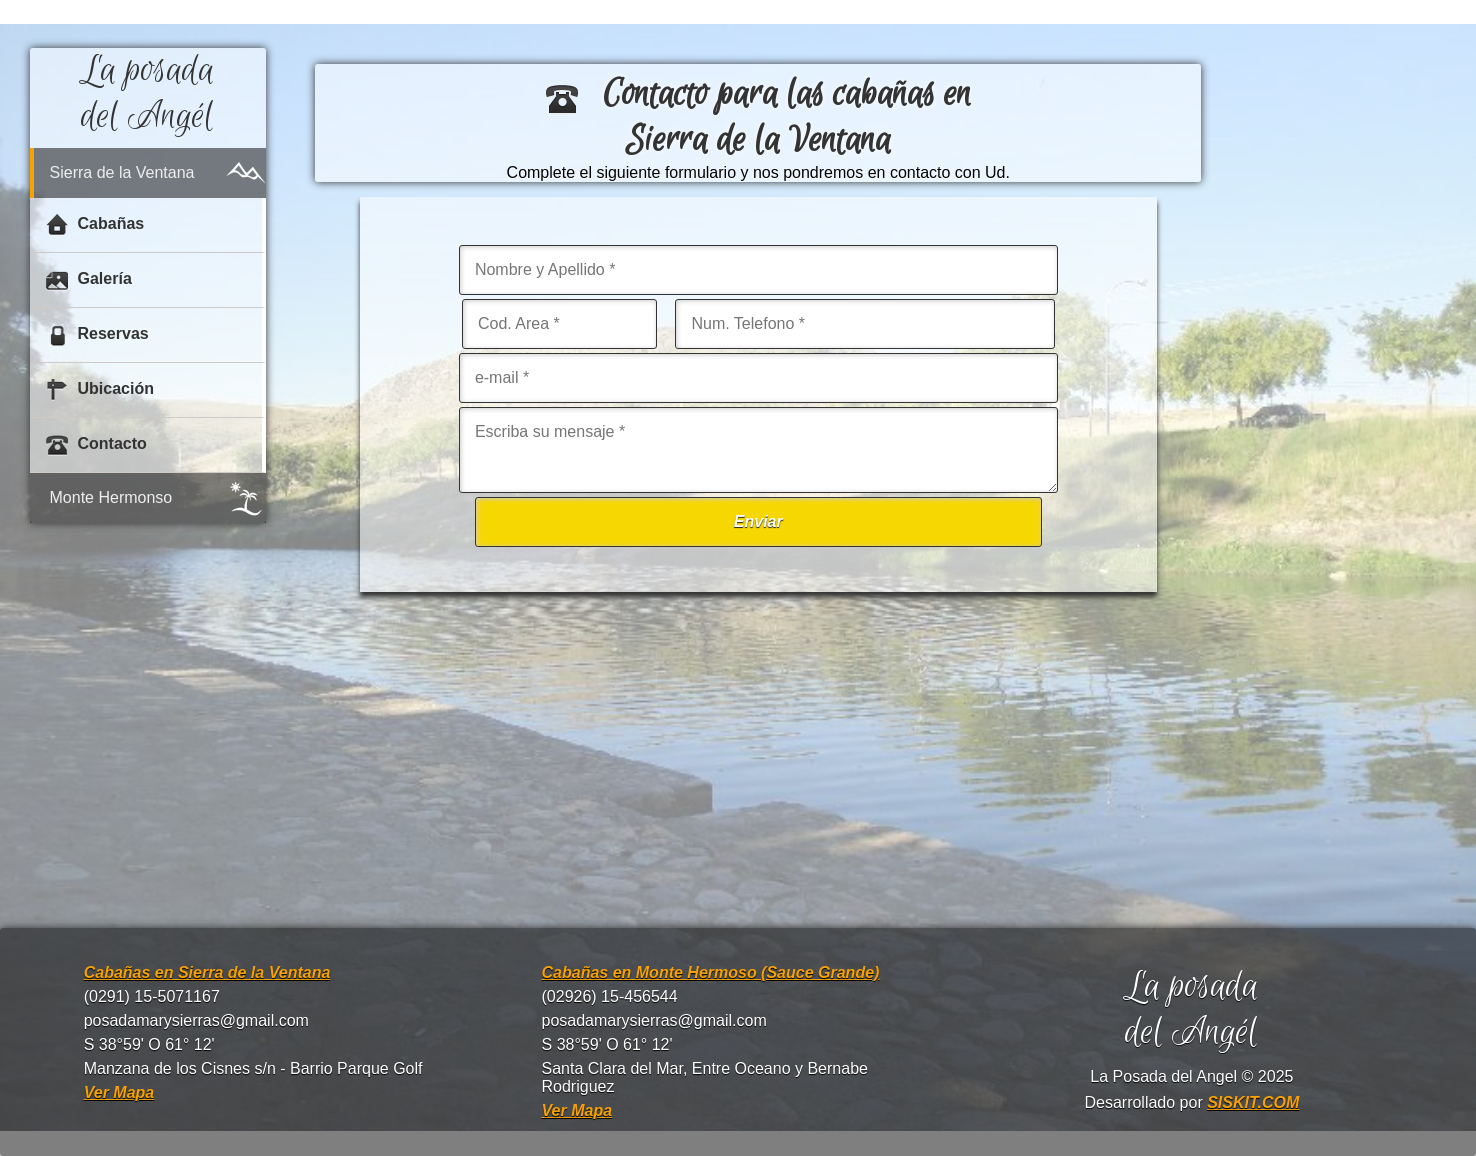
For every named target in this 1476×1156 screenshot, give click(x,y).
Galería (89, 280)
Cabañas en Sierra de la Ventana (207, 972)
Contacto (96, 445)
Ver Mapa (119, 1092)
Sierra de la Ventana (122, 172)
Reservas (97, 335)
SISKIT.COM (1253, 1102)
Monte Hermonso (111, 497)
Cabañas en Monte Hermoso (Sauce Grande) (711, 972)
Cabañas (95, 225)
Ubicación (100, 390)
